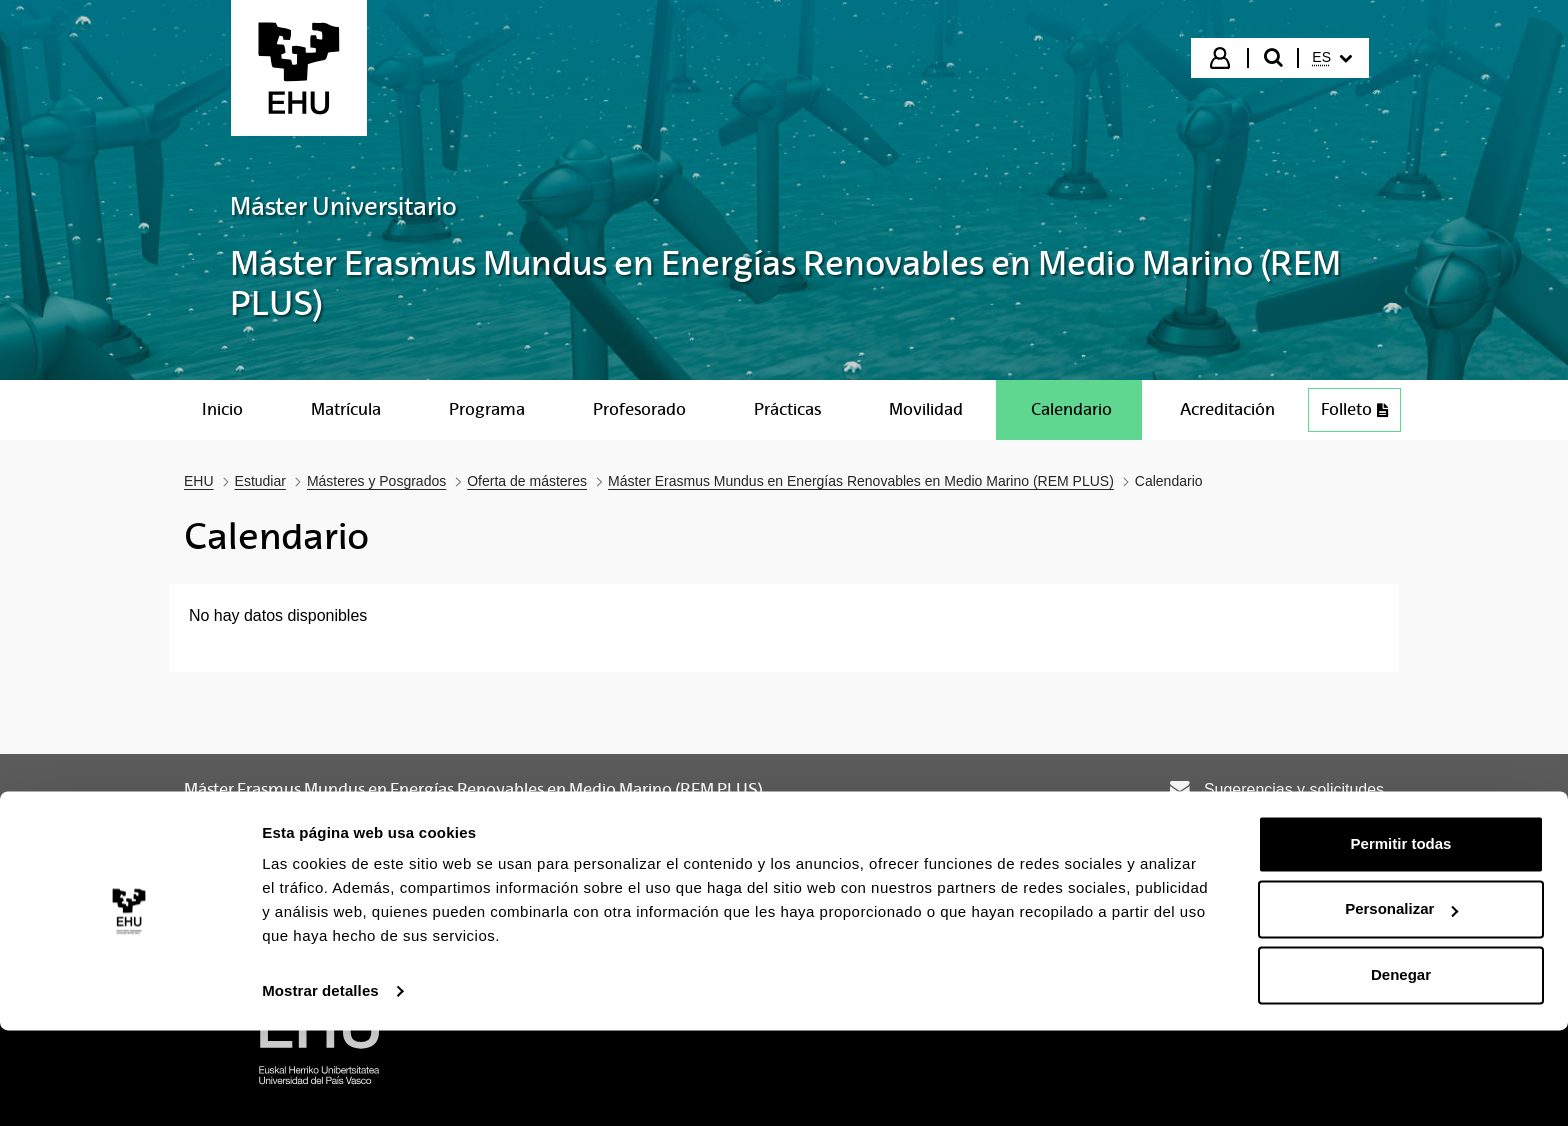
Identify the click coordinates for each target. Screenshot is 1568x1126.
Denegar (1401, 1070)
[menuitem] (1332, 58)
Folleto (1354, 409)
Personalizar (1401, 1004)
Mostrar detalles (320, 1086)
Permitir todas (1401, 939)
